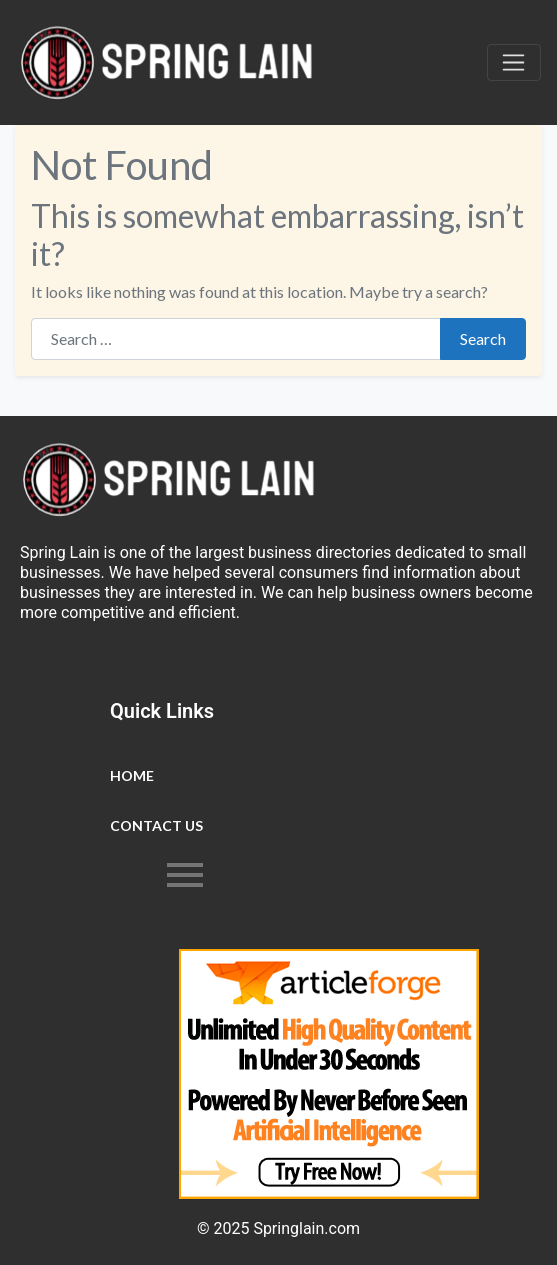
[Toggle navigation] (514, 63)
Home (132, 775)
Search (483, 338)
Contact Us (156, 825)
